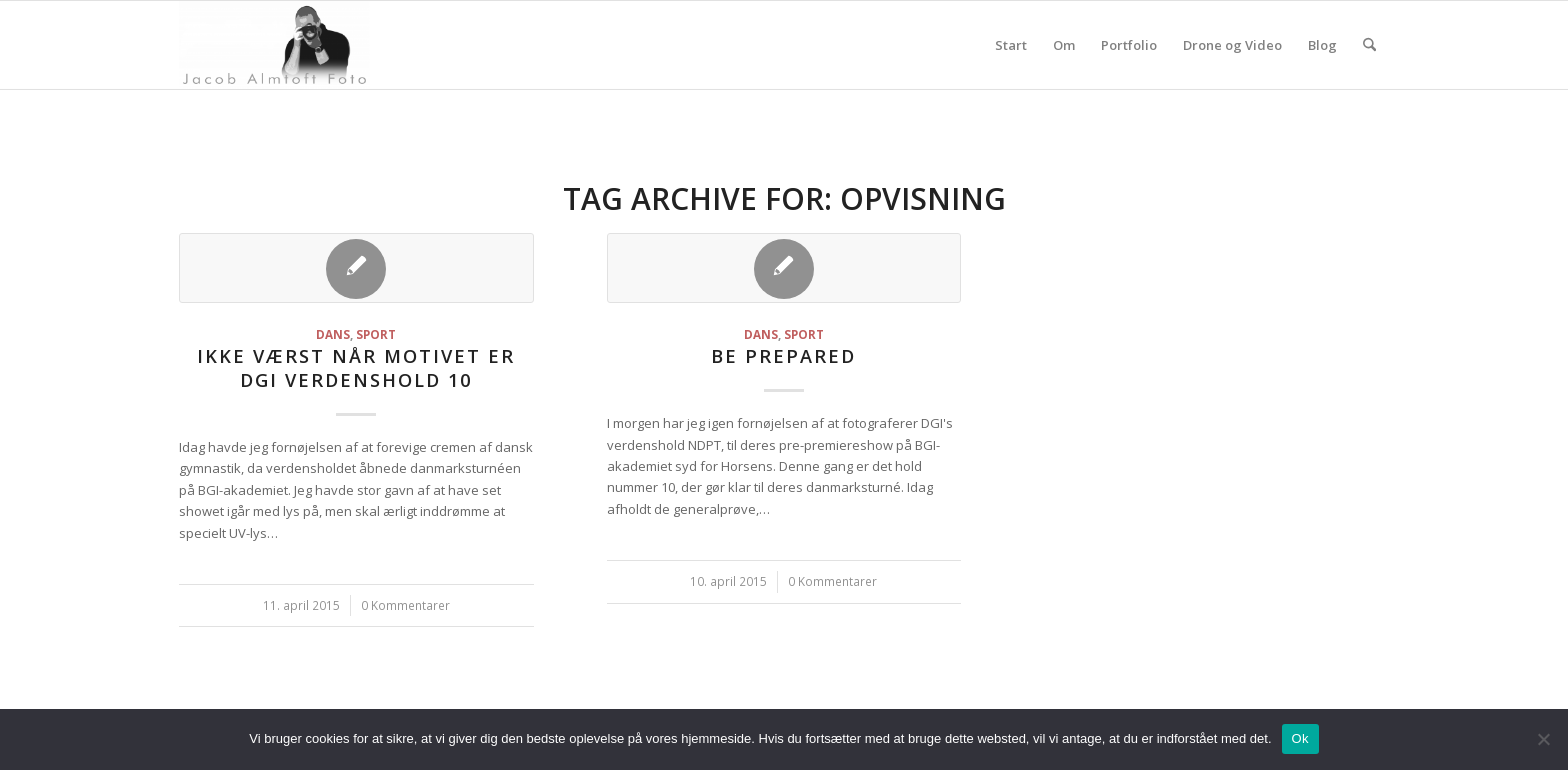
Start (1011, 45)
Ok (1300, 738)
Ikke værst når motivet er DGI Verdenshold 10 (356, 368)
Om (1064, 45)
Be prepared (783, 356)
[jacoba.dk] (274, 45)
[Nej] (1543, 739)
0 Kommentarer (405, 605)
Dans (333, 334)
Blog (1322, 45)
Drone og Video (1232, 45)
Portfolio (1129, 45)
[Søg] (1369, 45)
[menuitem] (1369, 45)
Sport (376, 334)
